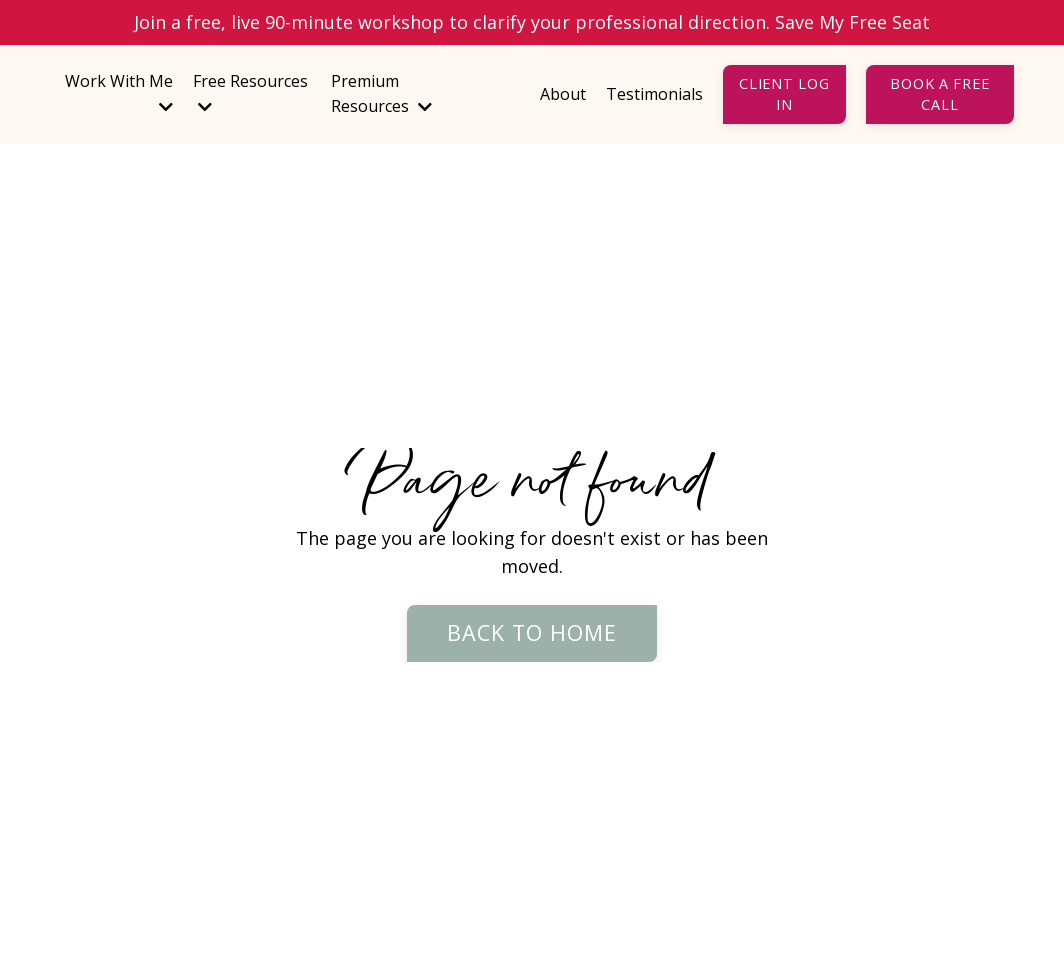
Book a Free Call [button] (939, 94)
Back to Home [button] (532, 632)
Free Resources (250, 93)
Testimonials (654, 94)
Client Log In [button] (784, 94)
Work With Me (119, 93)
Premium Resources (381, 94)
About (563, 94)
